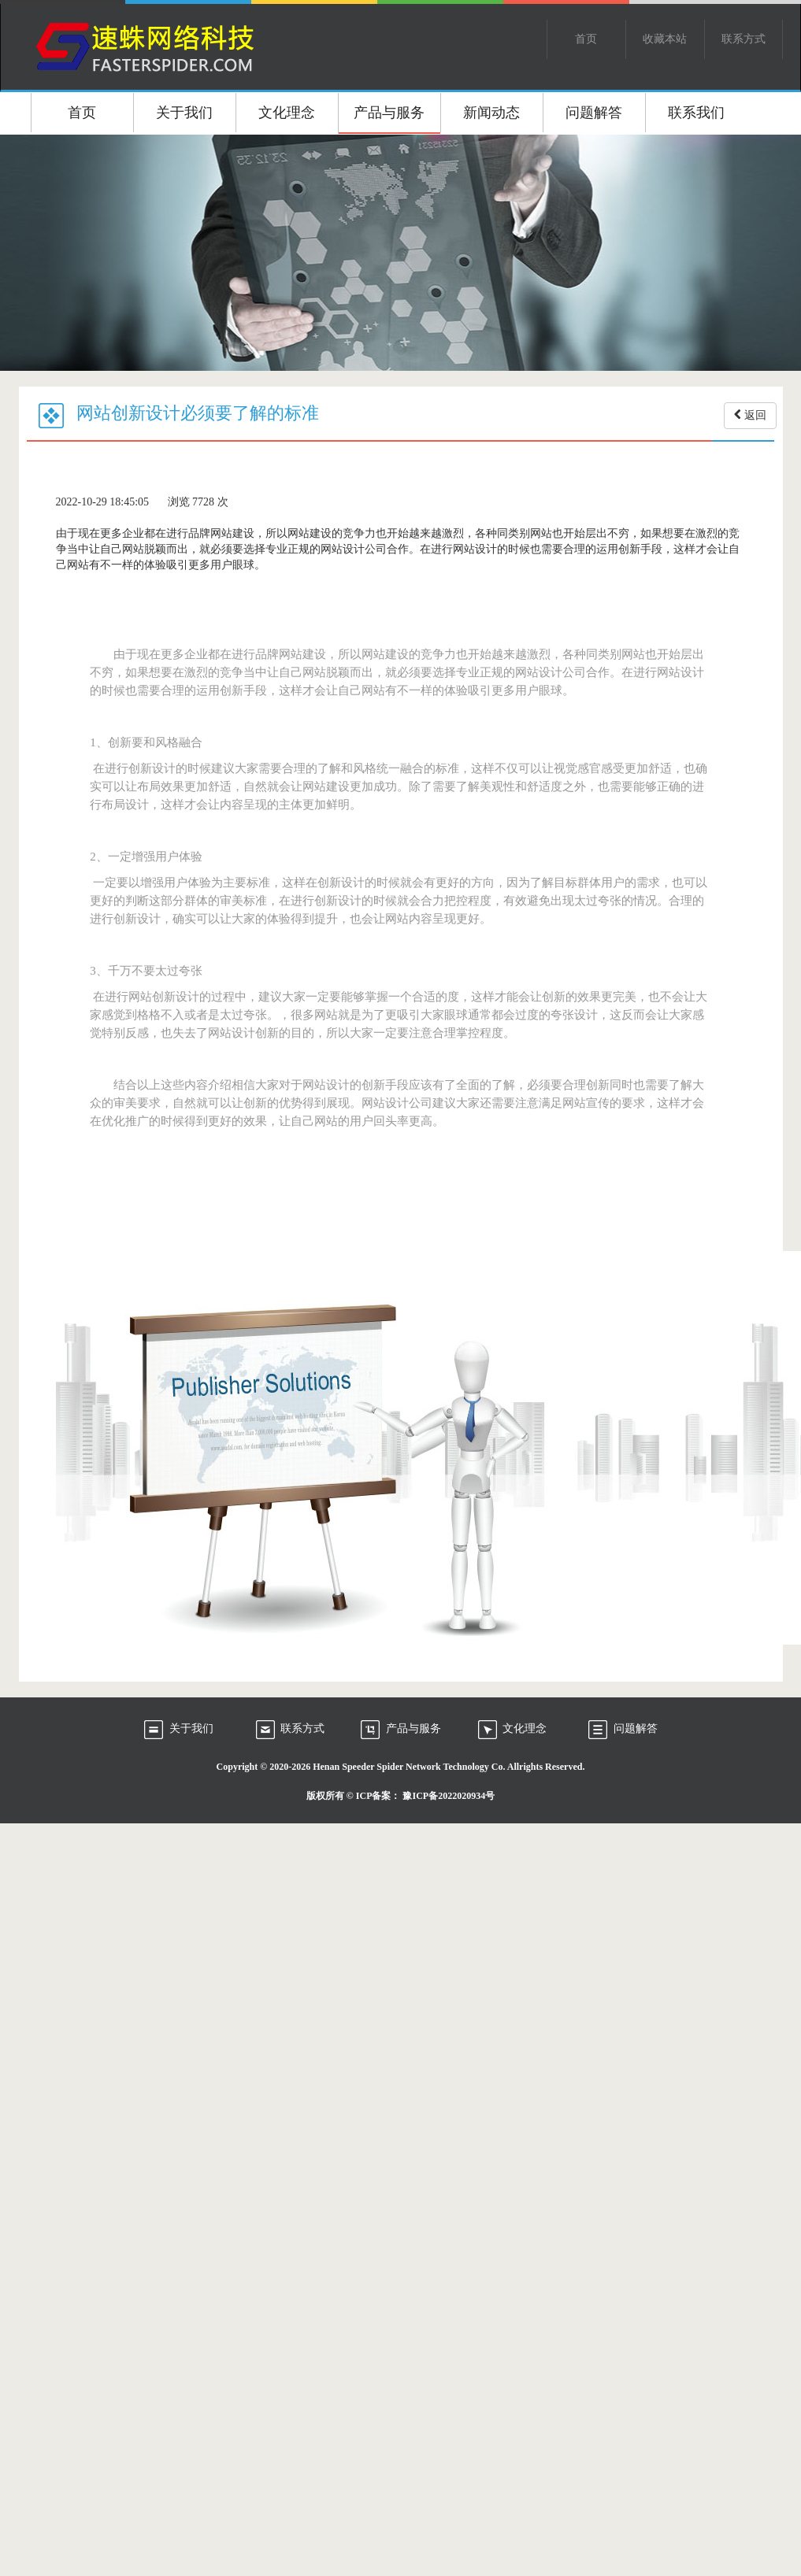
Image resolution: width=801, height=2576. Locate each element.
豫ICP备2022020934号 (448, 1795)
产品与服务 (389, 112)
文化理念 (286, 112)
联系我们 (696, 112)
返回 (750, 415)
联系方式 (743, 39)
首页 (586, 39)
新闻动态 (491, 112)
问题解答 (594, 112)
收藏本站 (665, 39)
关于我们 (184, 112)
